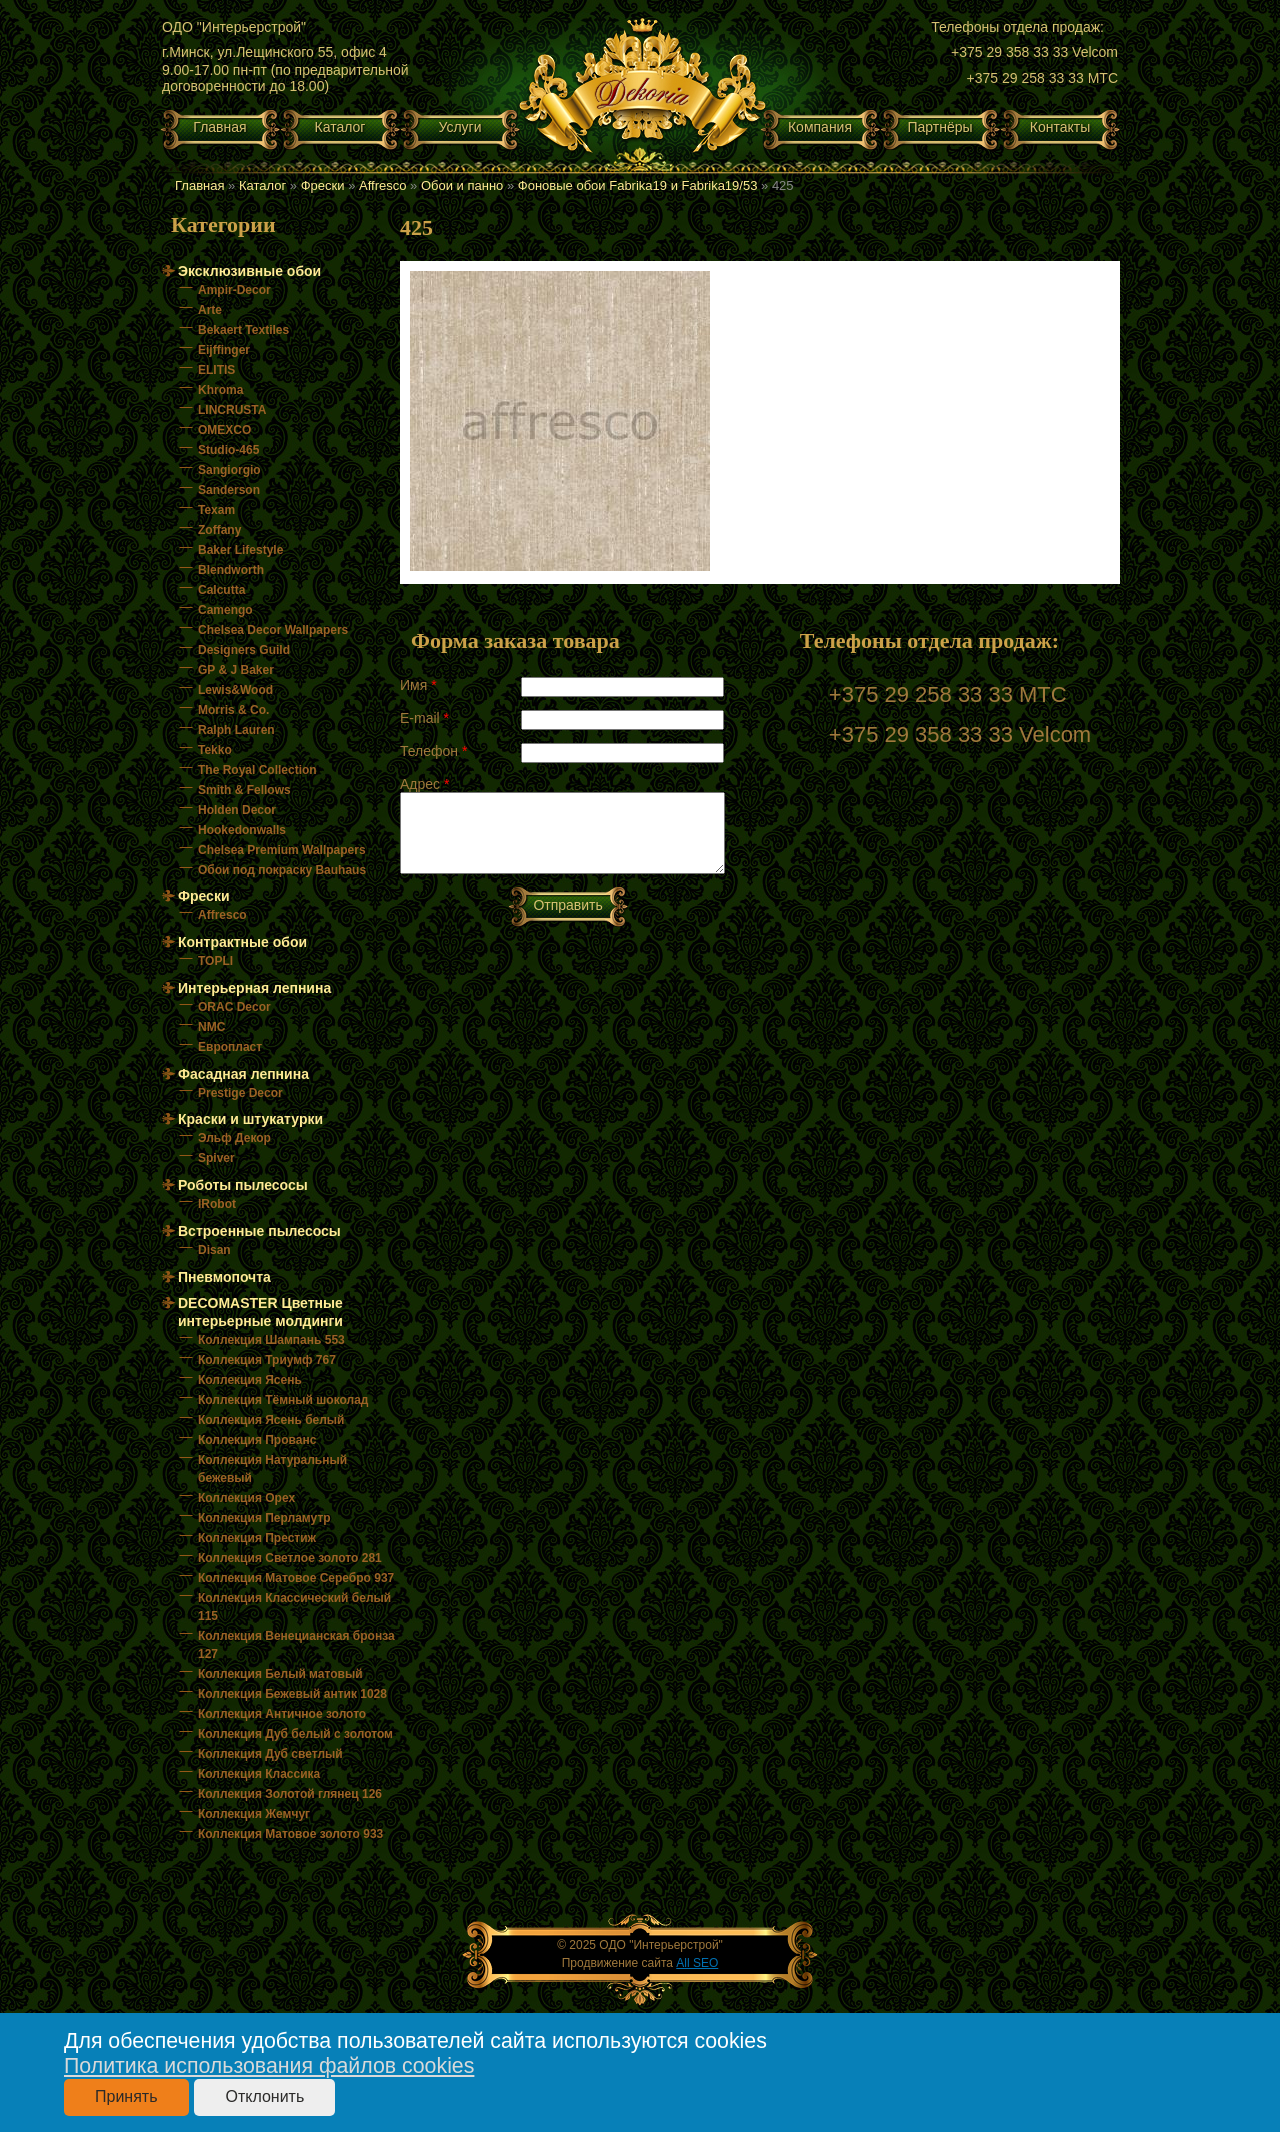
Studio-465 (228, 450)
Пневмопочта (224, 1277)
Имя (418, 685)
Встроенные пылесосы (259, 1231)
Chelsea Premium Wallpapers (282, 850)
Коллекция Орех (246, 1498)
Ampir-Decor (234, 290)
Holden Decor (237, 810)
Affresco (382, 185)
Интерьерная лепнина (254, 988)
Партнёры (939, 127)
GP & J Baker (236, 670)
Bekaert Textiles (243, 330)
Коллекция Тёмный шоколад (283, 1400)
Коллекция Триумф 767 (267, 1360)
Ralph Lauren (236, 730)
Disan (214, 1250)
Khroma (220, 390)
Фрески (323, 185)
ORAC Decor (234, 1007)
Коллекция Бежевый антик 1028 (292, 1694)
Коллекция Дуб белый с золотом (295, 1734)
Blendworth (231, 570)
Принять (126, 2096)
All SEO (697, 1963)
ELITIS (216, 370)
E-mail (424, 718)
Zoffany (219, 530)
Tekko (215, 750)
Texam (216, 510)
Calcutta (221, 590)
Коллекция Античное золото (282, 1714)
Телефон (433, 751)
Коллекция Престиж (257, 1538)
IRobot (217, 1204)
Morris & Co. (233, 710)
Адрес (424, 784)
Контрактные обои (242, 942)
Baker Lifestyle (240, 550)
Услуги (459, 127)
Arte (210, 310)
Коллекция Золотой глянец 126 (290, 1794)
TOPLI (215, 961)
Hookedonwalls (242, 830)
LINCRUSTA (232, 410)
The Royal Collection (257, 770)
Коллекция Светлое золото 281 (290, 1558)
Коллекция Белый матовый (280, 1674)
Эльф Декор (234, 1138)
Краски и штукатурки (250, 1119)
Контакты (1060, 127)
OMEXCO (224, 430)
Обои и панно (462, 185)
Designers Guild (244, 650)
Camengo (225, 610)
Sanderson (229, 490)
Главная (219, 127)
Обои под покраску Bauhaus (282, 870)
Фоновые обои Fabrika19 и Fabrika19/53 (638, 185)
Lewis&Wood (235, 690)
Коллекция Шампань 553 (271, 1340)
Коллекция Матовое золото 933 (290, 1834)
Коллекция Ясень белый (271, 1420)
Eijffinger (224, 350)
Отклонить (264, 2096)
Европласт (230, 1047)
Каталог (340, 127)
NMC (211, 1027)
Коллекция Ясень (250, 1380)
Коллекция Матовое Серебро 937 (296, 1578)
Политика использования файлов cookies (269, 2066)
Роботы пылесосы (243, 1185)
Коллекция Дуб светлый (270, 1754)
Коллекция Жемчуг (254, 1814)
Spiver (216, 1158)
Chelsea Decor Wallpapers (273, 630)
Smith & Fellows (244, 790)
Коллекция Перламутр (264, 1518)
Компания (820, 127)
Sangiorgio (229, 470)
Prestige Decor (240, 1093)
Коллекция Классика (259, 1774)
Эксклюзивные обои (249, 271)
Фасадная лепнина (243, 1074)
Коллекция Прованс (257, 1440)
